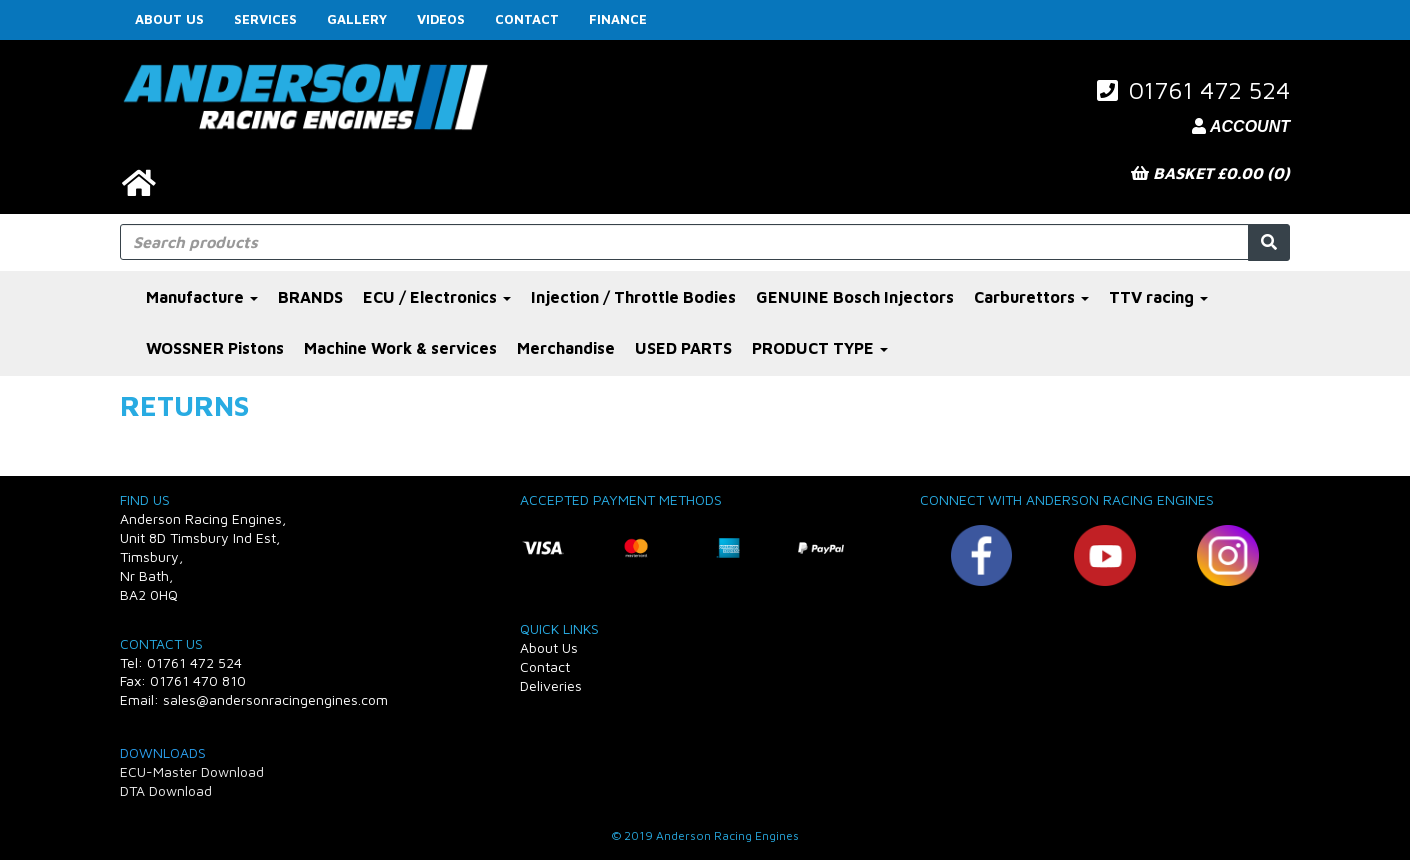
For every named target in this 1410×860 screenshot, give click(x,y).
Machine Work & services (400, 348)
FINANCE (618, 19)
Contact (527, 19)
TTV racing (1158, 297)
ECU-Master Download (192, 771)
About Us (169, 19)
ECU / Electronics (437, 297)
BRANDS (310, 297)
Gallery (357, 19)
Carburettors (1031, 297)
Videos (441, 19)
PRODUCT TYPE (820, 348)
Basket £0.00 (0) (1210, 173)
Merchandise (566, 348)
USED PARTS (683, 348)
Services (265, 19)
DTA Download (166, 790)
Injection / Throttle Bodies (633, 297)
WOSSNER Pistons (215, 348)
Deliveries (551, 685)
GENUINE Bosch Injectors (855, 297)
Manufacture (202, 297)
